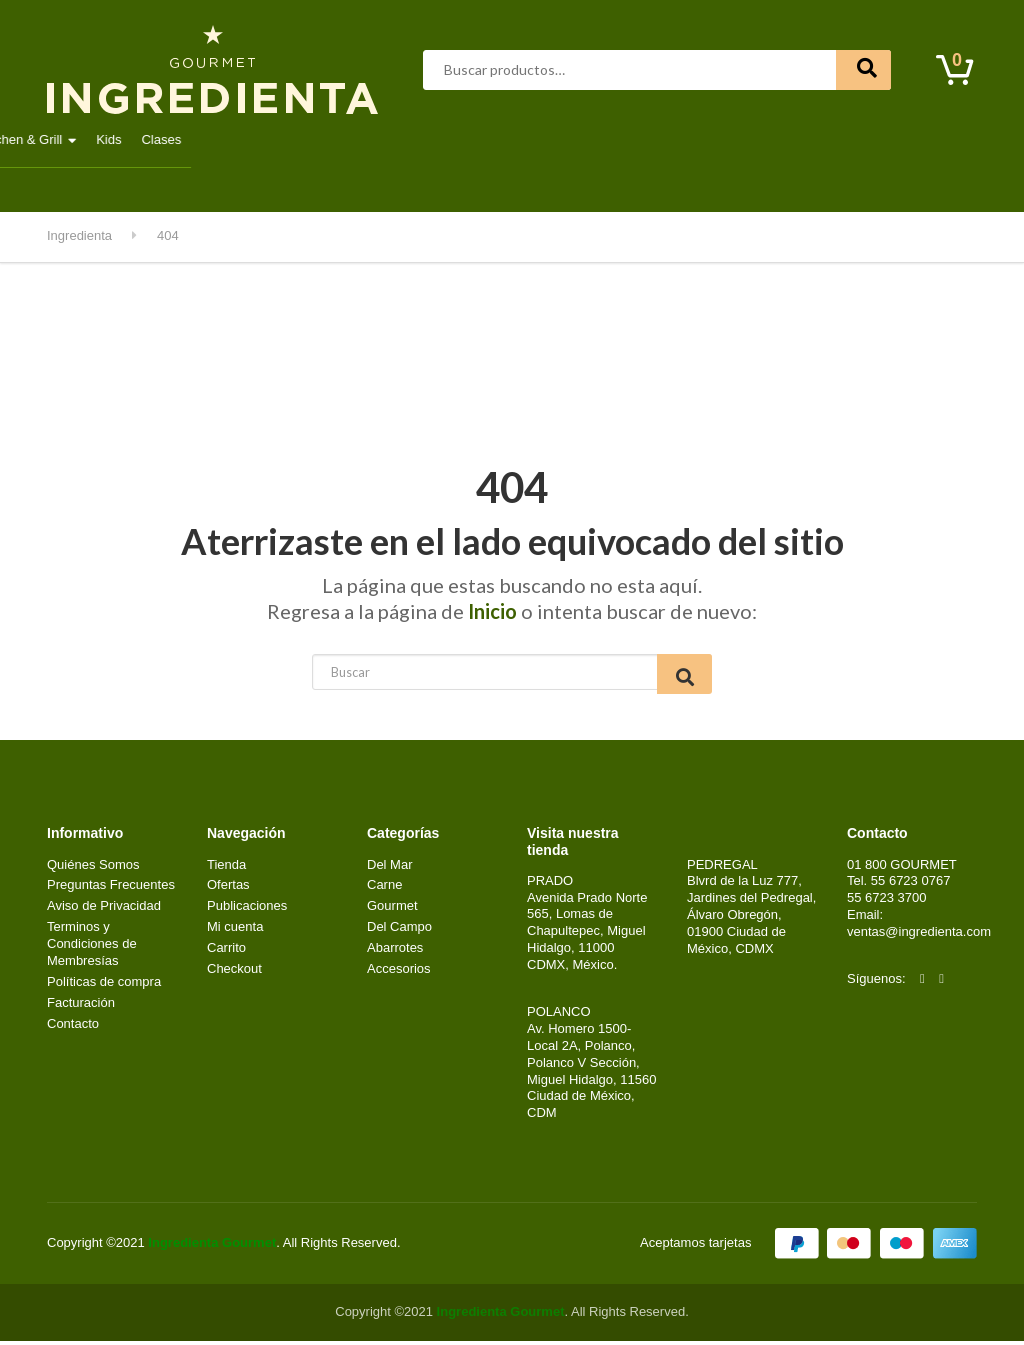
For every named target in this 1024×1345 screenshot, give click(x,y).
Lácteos (589, 139)
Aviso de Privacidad (104, 909)
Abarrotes (208, 139)
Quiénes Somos (93, 868)
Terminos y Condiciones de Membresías (92, 947)
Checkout (234, 972)
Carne (350, 139)
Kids (873, 139)
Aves (284, 139)
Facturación (81, 1006)
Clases (926, 139)
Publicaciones (247, 909)
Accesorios (399, 972)
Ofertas (228, 888)
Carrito (226, 951)
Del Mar (425, 139)
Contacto (173, 183)
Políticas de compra (104, 985)
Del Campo (678, 139)
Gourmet (507, 139)
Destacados (111, 139)
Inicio (492, 611)
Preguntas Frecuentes (111, 888)
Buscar (863, 70)
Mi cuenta (85, 183)
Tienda (226, 868)
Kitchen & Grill (786, 139)
